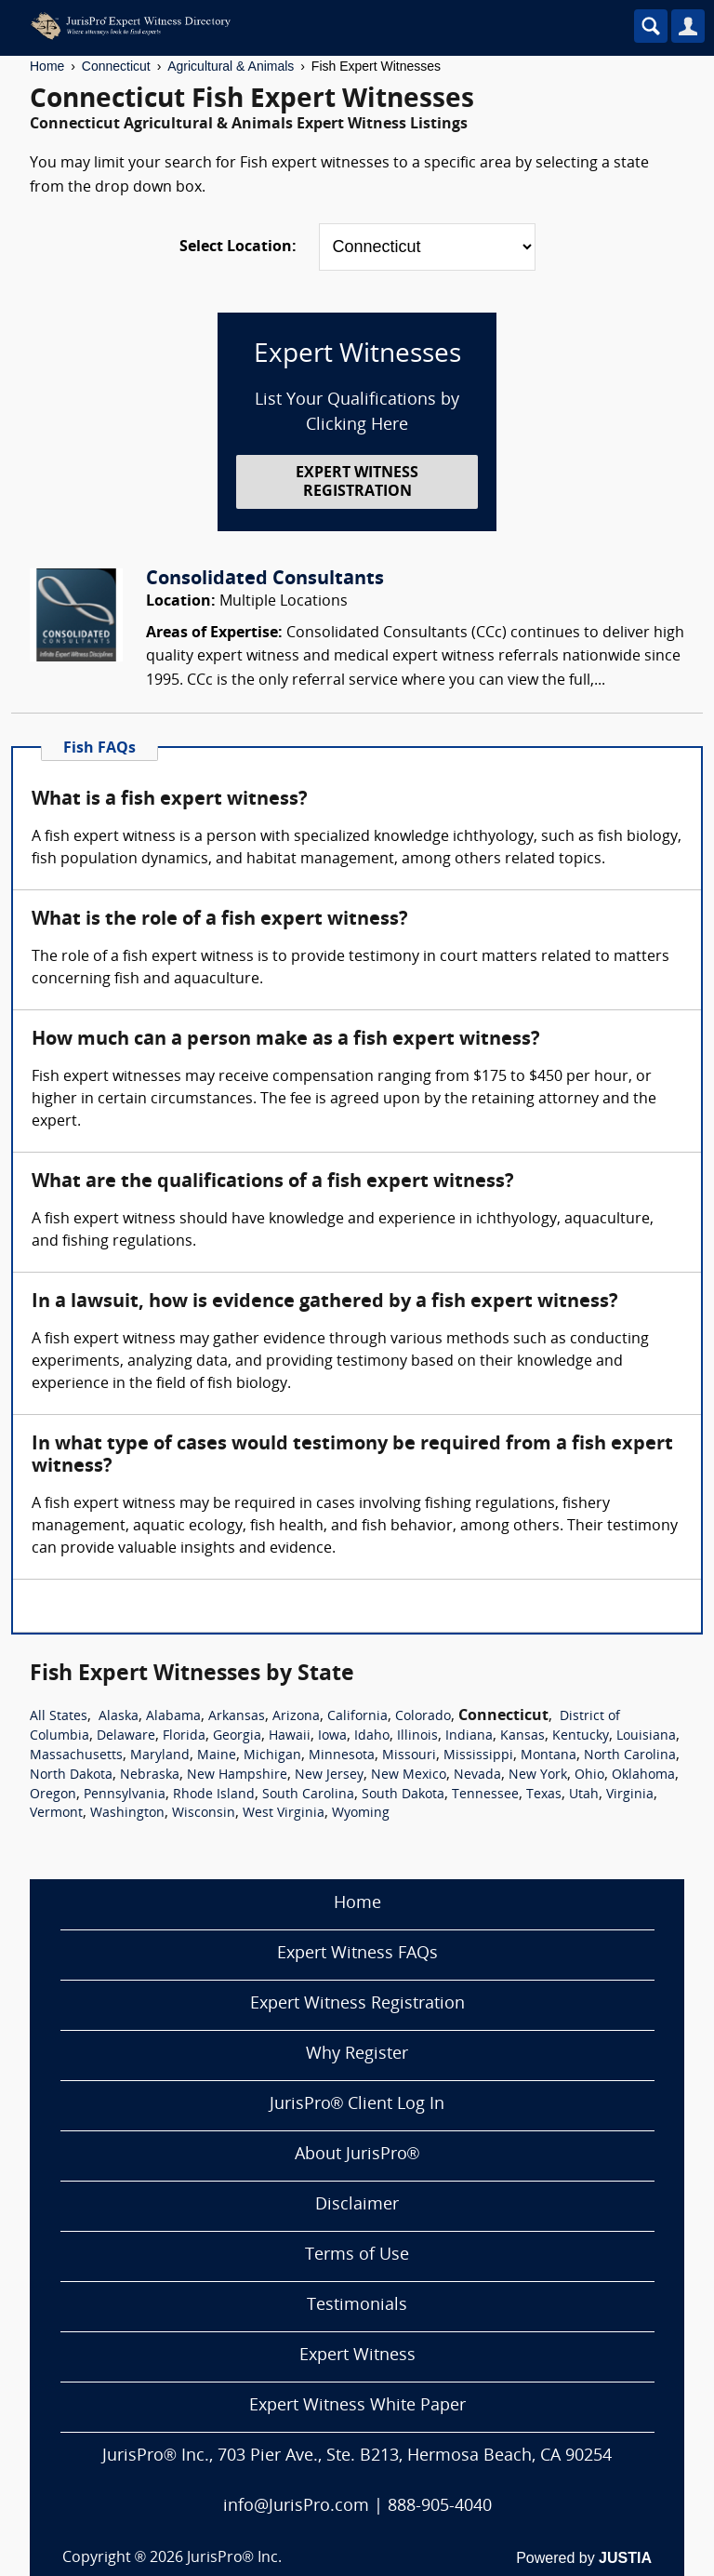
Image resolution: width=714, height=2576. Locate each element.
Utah (584, 1795)
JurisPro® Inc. (234, 2558)
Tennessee (485, 1795)
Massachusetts (76, 1756)
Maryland (160, 1756)
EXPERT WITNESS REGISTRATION (357, 482)
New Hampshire (237, 1775)
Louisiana (646, 1736)
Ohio (589, 1775)
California (357, 1717)
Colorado (423, 1717)
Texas (544, 1795)
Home (47, 66)
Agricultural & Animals (230, 66)
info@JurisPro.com (296, 2507)
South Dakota (403, 1795)
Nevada (477, 1775)
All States (58, 1717)
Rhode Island (214, 1795)
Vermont (56, 1814)
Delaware (126, 1736)
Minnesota (342, 1756)
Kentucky (580, 1736)
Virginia (630, 1795)
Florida (184, 1736)
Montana (548, 1756)
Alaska (119, 1717)
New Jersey (329, 1775)
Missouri (409, 1756)
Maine (216, 1756)
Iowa (332, 1736)
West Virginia (283, 1814)
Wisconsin (203, 1814)
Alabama (173, 1717)
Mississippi (478, 1756)
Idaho (372, 1736)
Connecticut (116, 66)
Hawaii (290, 1736)
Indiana (469, 1736)
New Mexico (408, 1775)
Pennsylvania (124, 1795)
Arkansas (236, 1717)
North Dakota (71, 1775)
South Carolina (308, 1795)
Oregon (53, 1795)
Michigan (272, 1756)
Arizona (296, 1717)
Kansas (522, 1736)
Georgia (237, 1736)
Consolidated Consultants (265, 579)
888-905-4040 (440, 2507)
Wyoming (361, 1814)
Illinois (417, 1736)
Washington (127, 1814)
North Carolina (630, 1756)
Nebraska (149, 1775)
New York (538, 1775)
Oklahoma (643, 1775)
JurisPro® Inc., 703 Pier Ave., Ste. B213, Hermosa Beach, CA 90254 (356, 2456)
